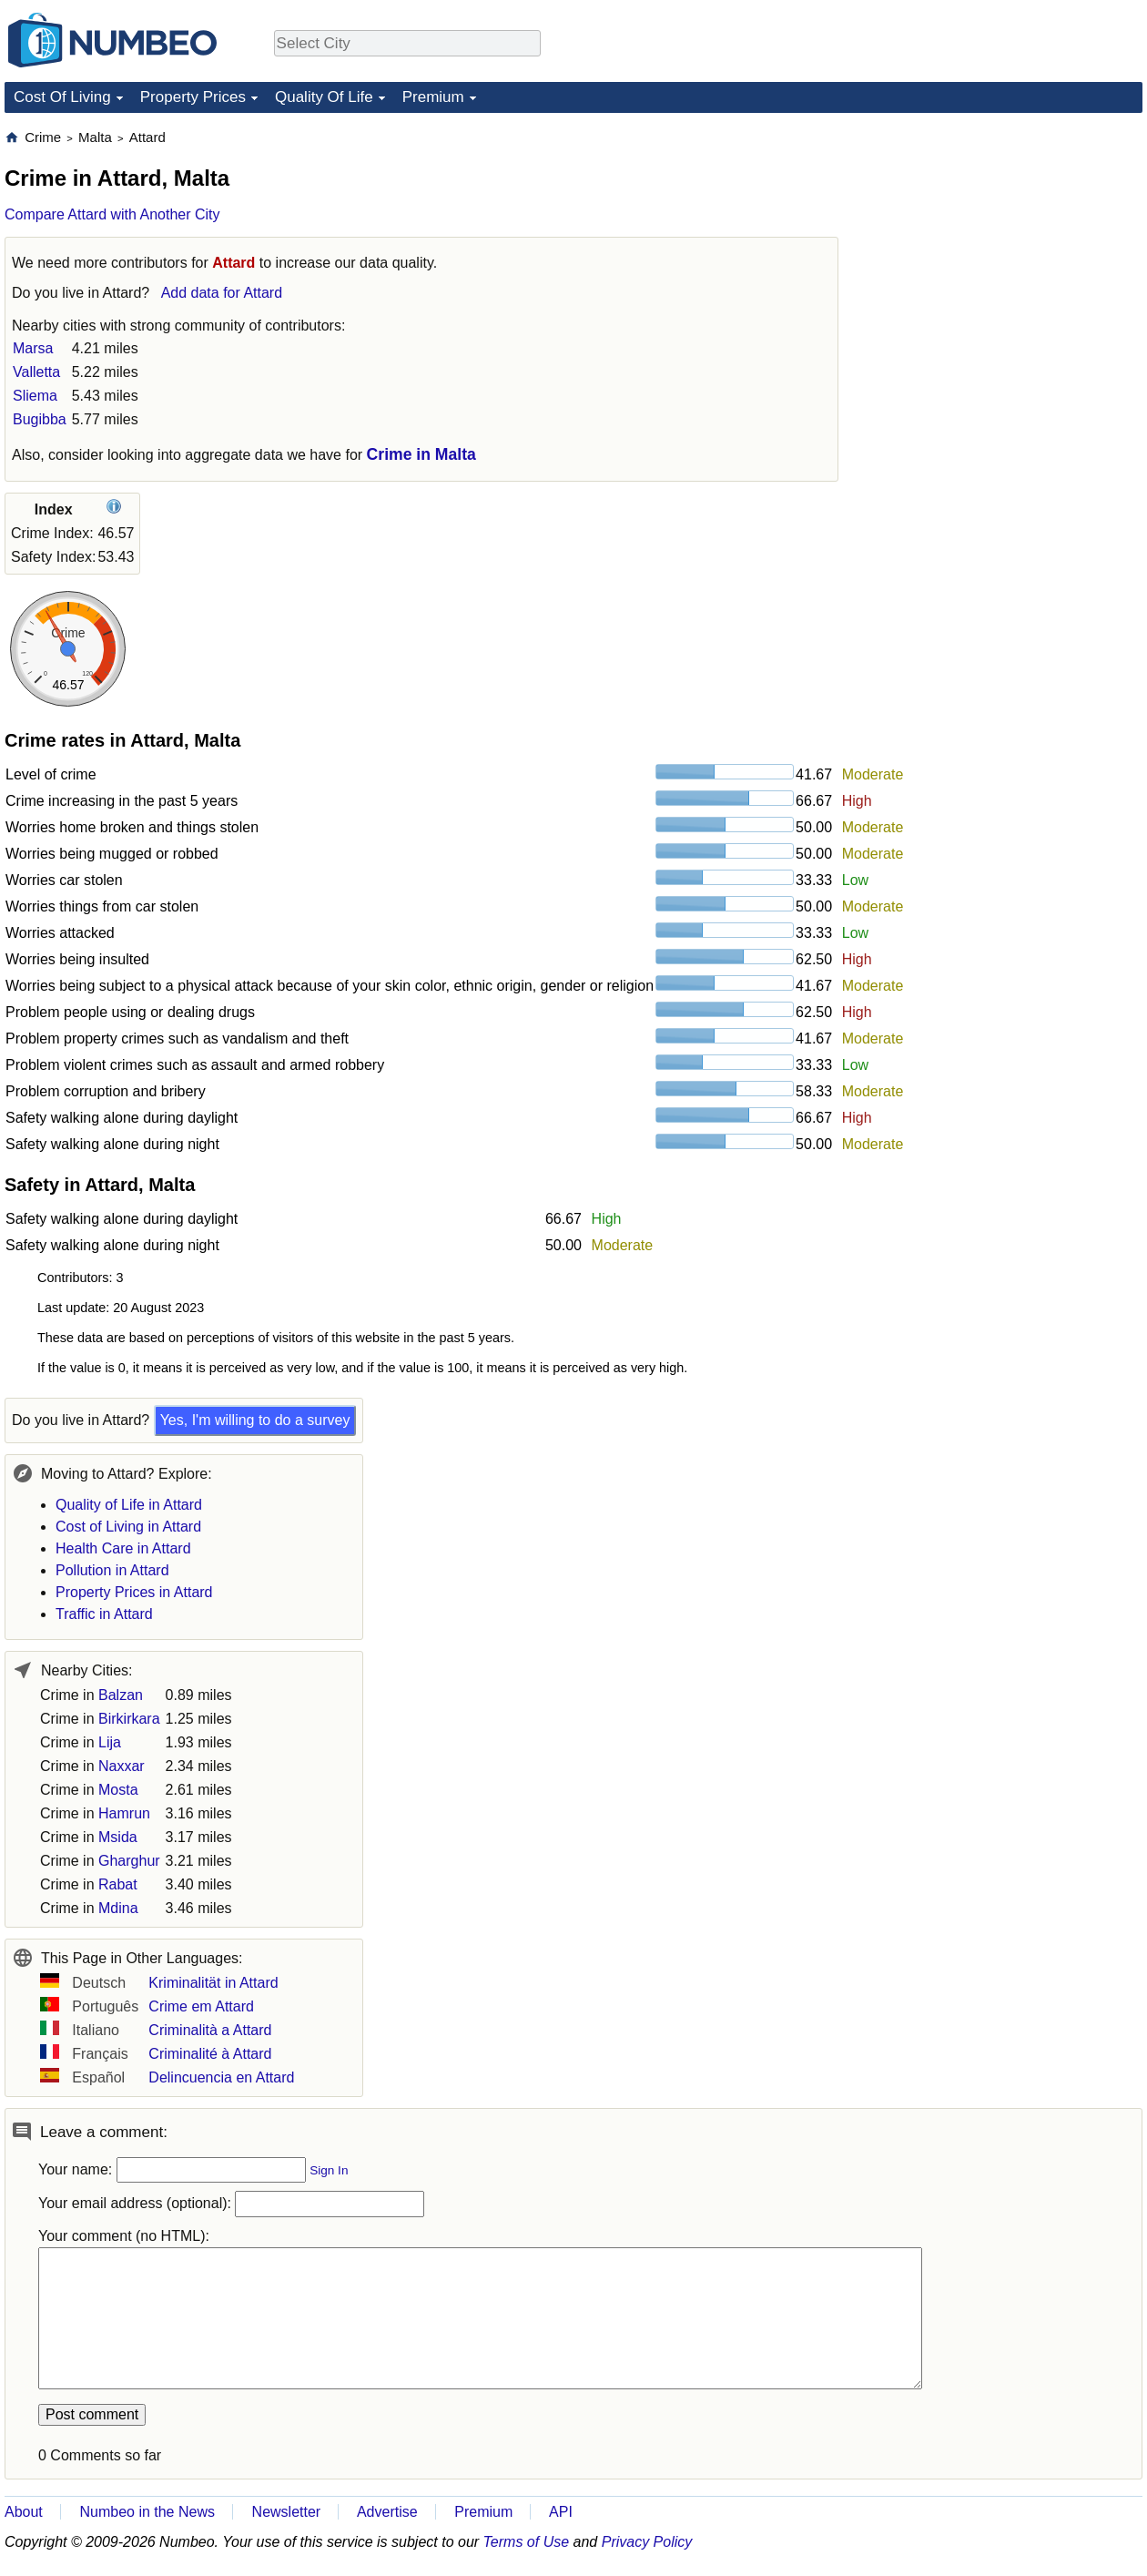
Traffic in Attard (104, 1614)
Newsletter (286, 2512)
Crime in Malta (421, 454)
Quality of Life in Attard (129, 1504)
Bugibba (39, 419)
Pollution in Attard (112, 1570)
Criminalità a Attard (209, 2030)
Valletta (36, 372)
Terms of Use (526, 2542)
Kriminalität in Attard (213, 1983)
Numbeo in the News (147, 2512)
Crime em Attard (201, 2006)
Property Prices (193, 97)
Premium (433, 97)
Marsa (33, 348)
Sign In (329, 2170)
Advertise (387, 2512)
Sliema (35, 395)
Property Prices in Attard (134, 1592)
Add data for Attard (221, 292)
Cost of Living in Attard (128, 1526)
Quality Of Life (324, 97)
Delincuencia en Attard (221, 2077)
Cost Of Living (62, 97)
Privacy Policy (647, 2542)
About (24, 2512)
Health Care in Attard (123, 1548)
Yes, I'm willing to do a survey (255, 1420)
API (561, 2512)
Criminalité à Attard (209, 2054)
